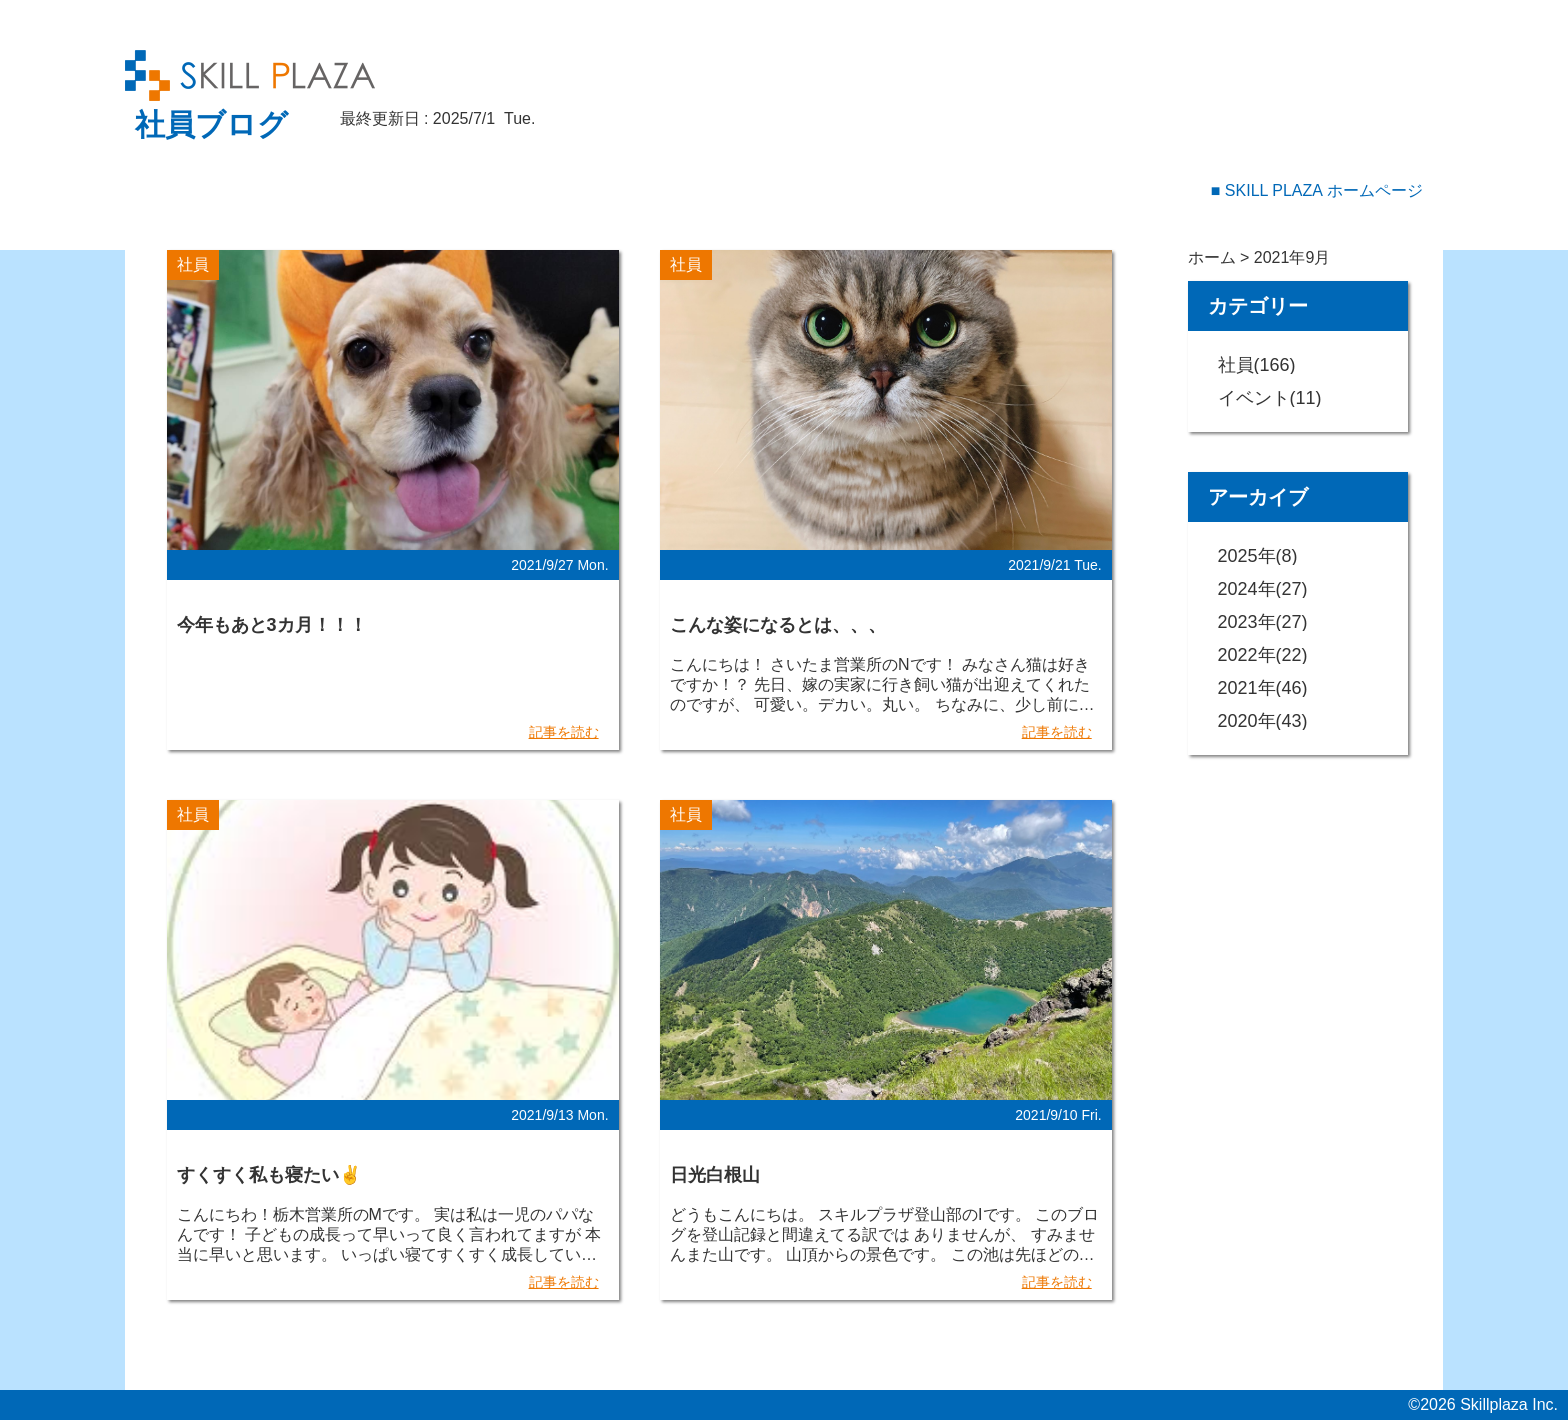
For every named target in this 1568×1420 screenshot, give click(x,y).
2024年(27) (1263, 589)
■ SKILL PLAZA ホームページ (1317, 190)
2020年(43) (1263, 721)
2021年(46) (1263, 688)
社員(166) (1257, 365)
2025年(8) (1258, 556)
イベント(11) (1270, 398)
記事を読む (564, 732)
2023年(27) (1263, 622)
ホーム (1212, 257)
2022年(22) (1263, 655)
